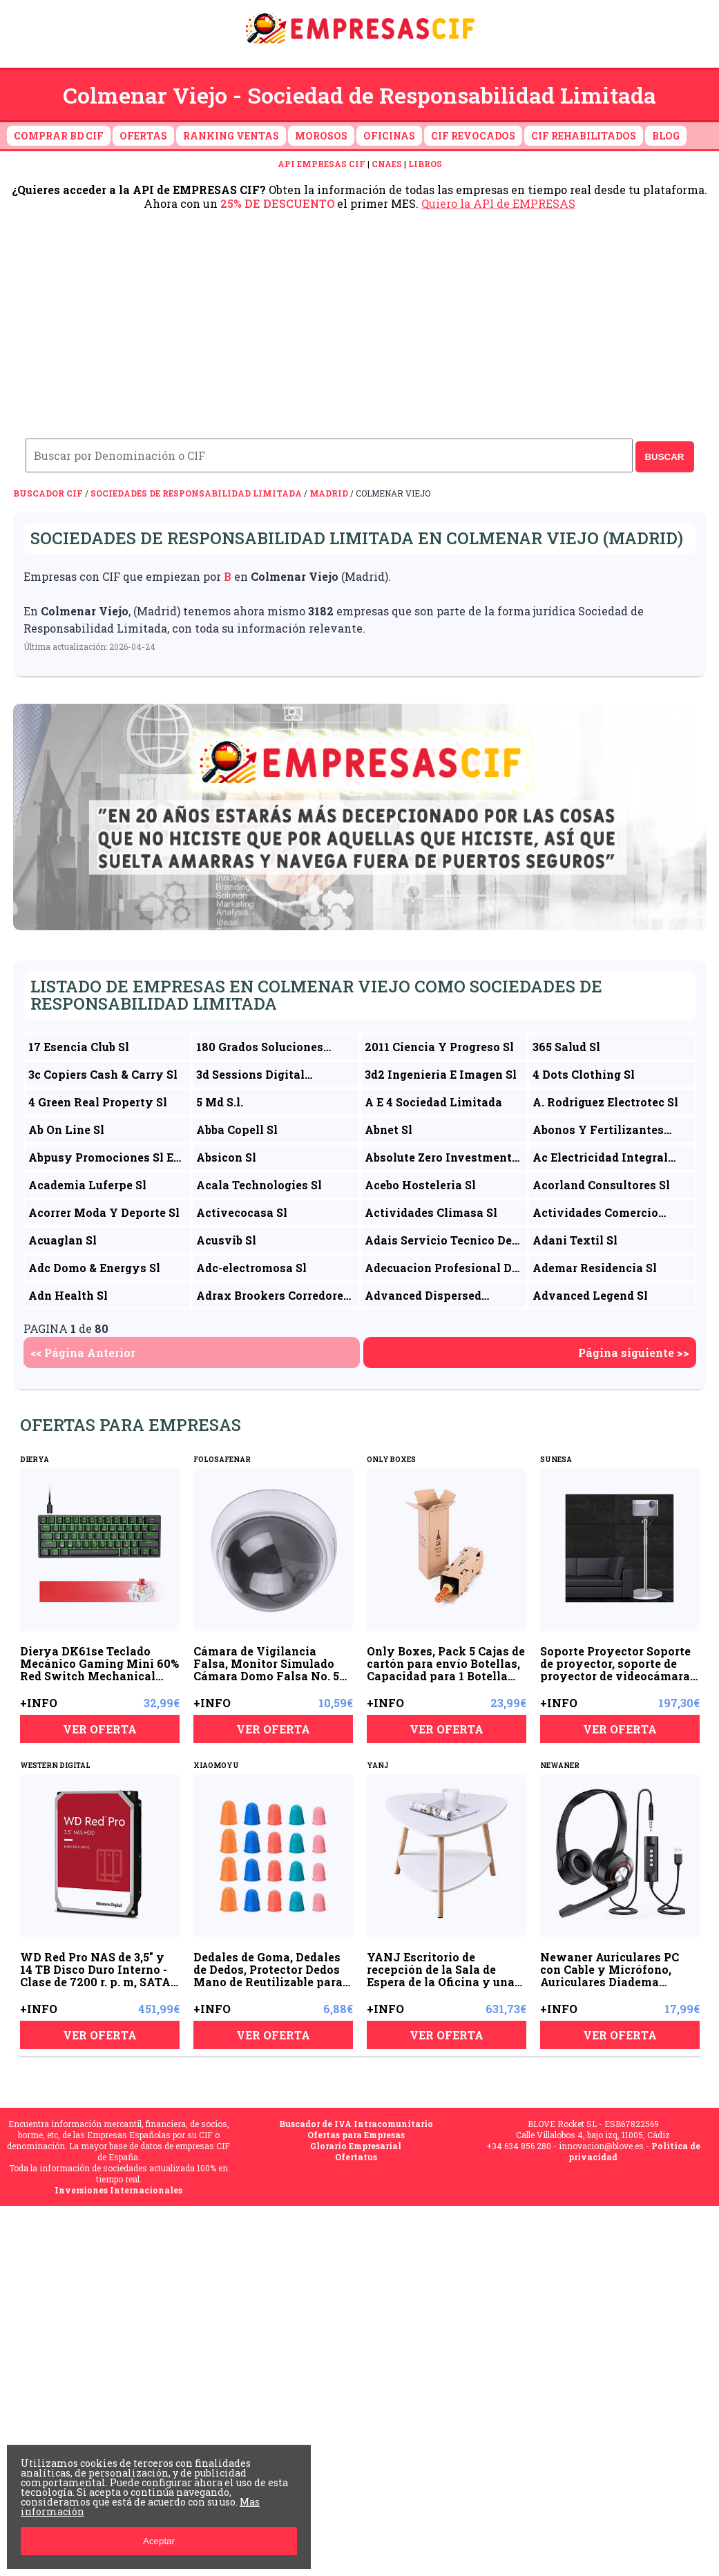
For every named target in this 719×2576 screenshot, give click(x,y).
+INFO (38, 1702)
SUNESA (556, 1459)
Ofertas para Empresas (356, 2134)
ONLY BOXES (391, 1459)
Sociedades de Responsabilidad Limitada (196, 493)
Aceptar (159, 2541)
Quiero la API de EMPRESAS (498, 203)
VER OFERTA (100, 1729)
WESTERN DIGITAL (55, 1765)
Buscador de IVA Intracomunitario (356, 2123)
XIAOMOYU (216, 1765)
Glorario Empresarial (355, 2145)
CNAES (387, 163)
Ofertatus (356, 2156)
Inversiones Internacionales (118, 2189)
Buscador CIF (48, 493)
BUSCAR (664, 457)
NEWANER (559, 1765)
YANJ (378, 1765)
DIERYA (34, 1459)
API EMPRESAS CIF (321, 163)
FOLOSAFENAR (222, 1459)
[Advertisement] (359, 314)
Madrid (328, 493)
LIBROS (425, 163)
